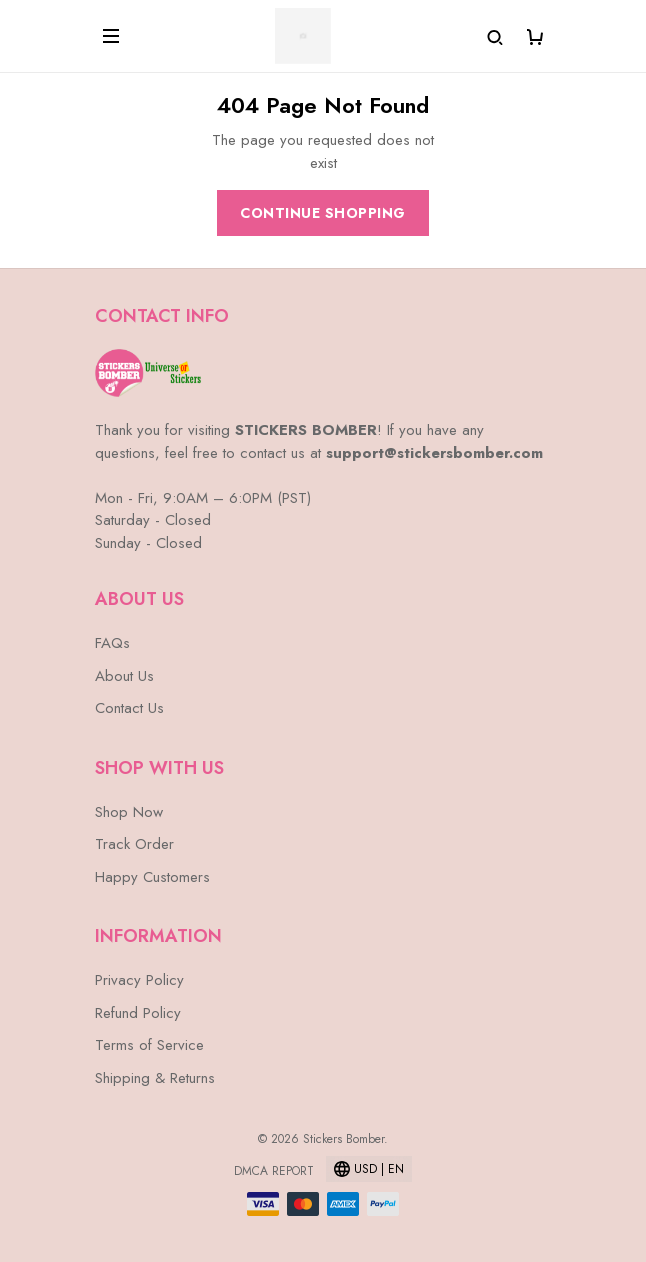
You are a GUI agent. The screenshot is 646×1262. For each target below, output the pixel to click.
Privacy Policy (139, 980)
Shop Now (129, 812)
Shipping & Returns (155, 1078)
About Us (124, 676)
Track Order (134, 844)
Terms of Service (149, 1045)
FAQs (112, 643)
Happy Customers (152, 877)
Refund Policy (138, 1013)
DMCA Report (274, 1171)
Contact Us (129, 708)
